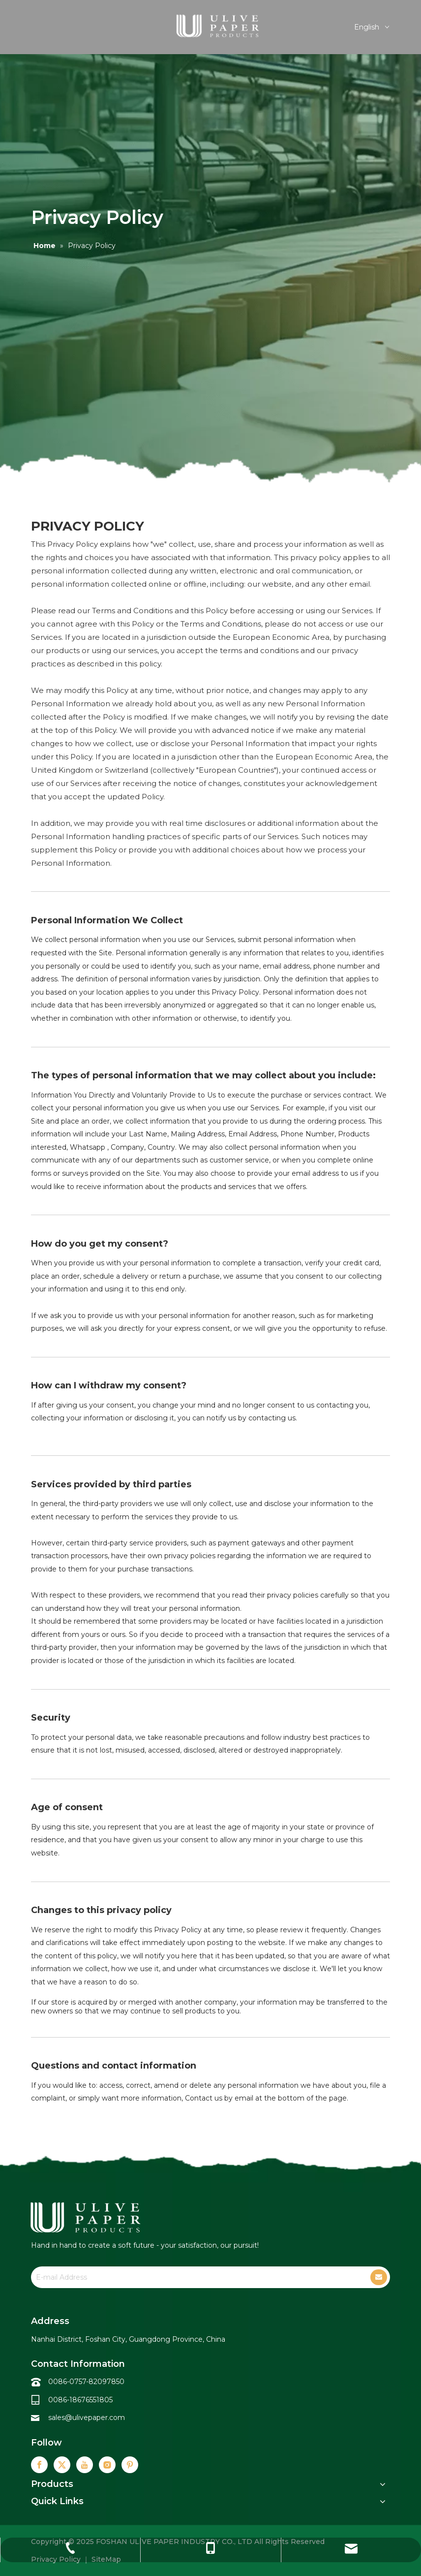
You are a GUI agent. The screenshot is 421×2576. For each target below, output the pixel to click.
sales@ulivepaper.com (86, 2417)
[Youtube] (84, 2464)
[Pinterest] (129, 2464)
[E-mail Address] (192, 2277)
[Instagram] (107, 2464)
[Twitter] (62, 2464)
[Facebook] (39, 2464)
